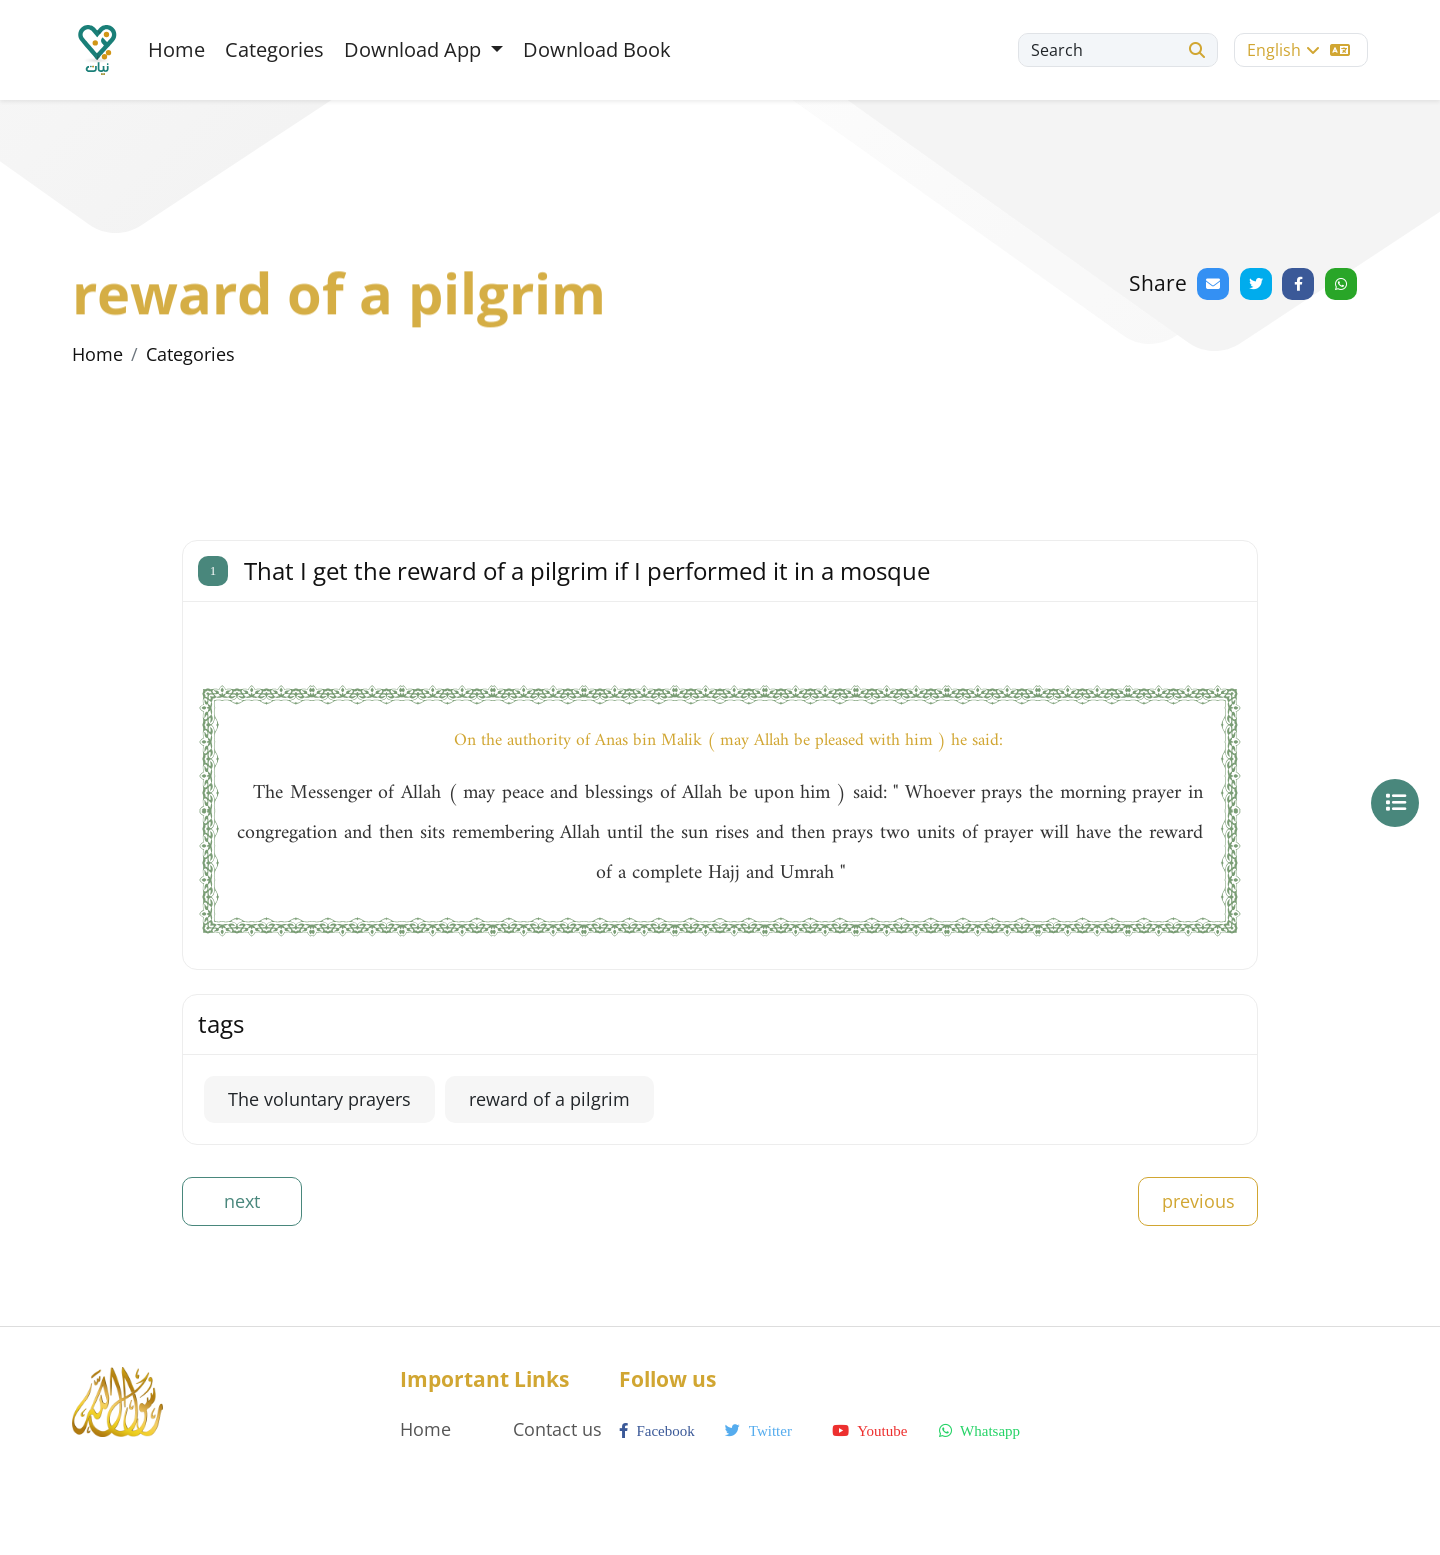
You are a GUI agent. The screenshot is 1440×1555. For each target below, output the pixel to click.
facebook (657, 1431)
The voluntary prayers (319, 1099)
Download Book (597, 49)
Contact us (557, 1429)
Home (176, 49)
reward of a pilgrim (549, 1099)
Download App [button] (415, 49)
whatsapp (979, 1431)
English (1298, 50)
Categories (274, 49)
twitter (758, 1431)
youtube (869, 1431)
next (242, 1201)
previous (1198, 1201)
